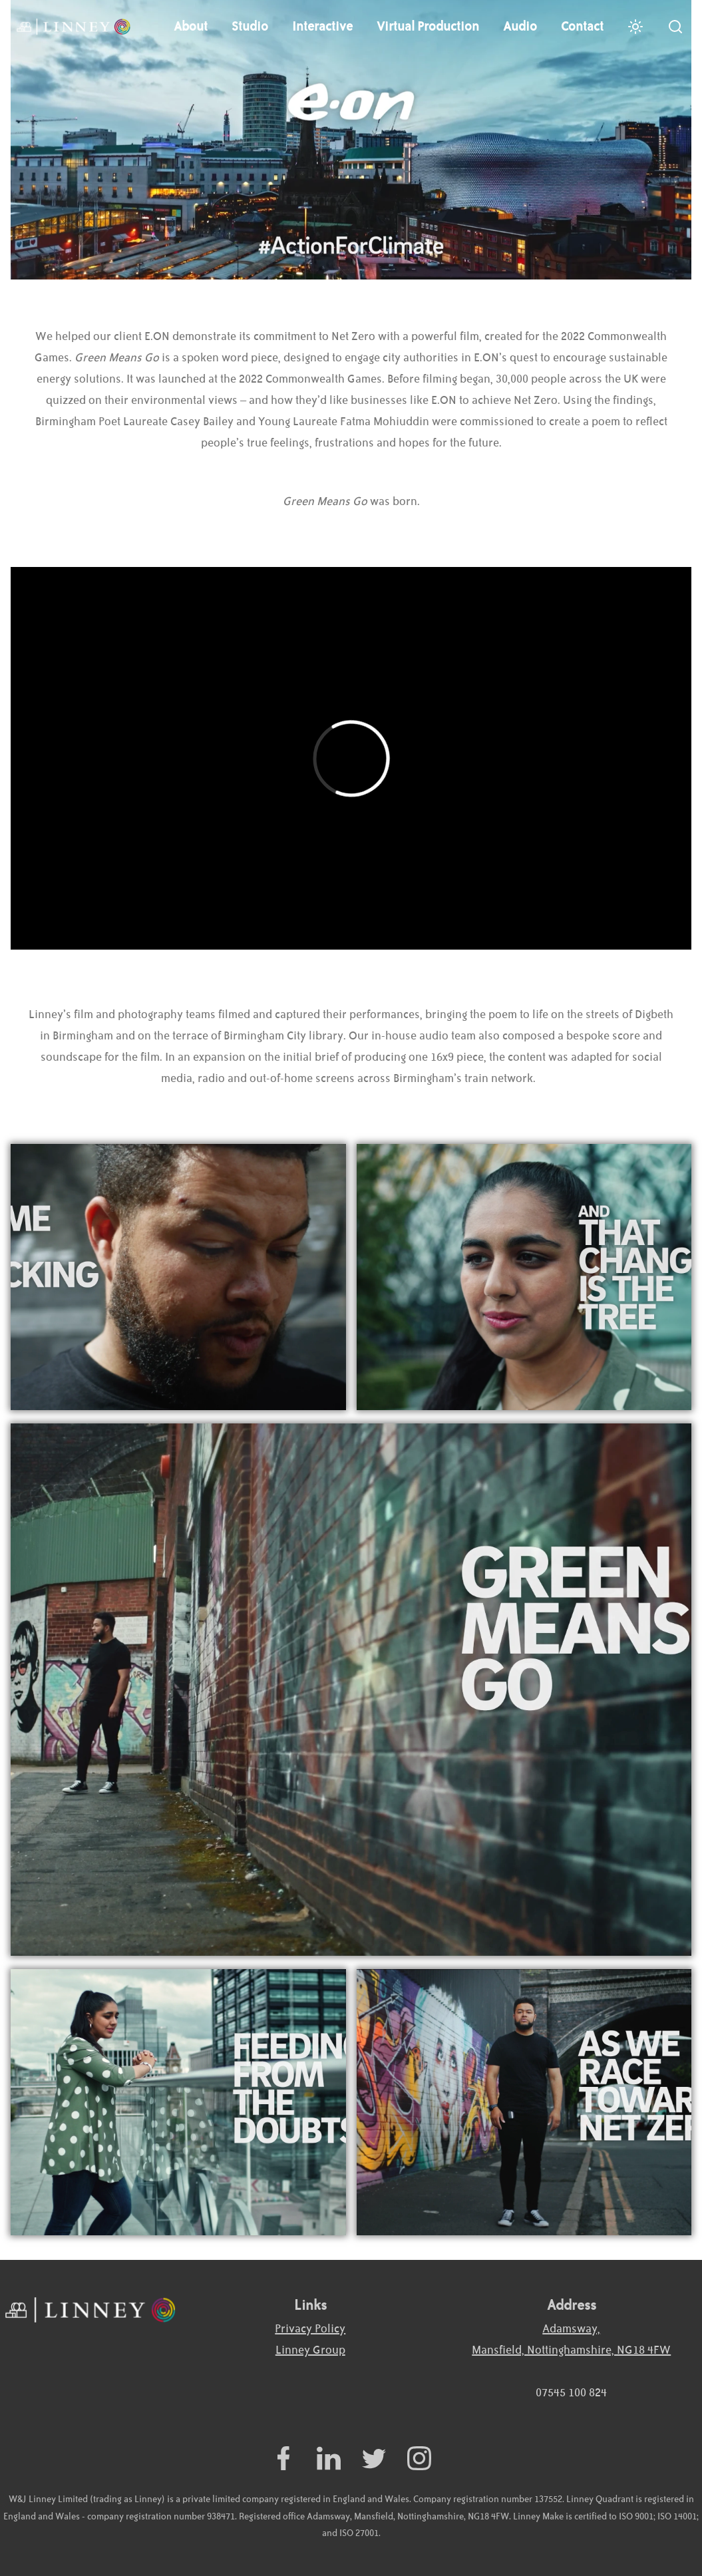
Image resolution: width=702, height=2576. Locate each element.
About (191, 26)
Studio (250, 26)
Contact (582, 26)
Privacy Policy (310, 2329)
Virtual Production (428, 26)
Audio (520, 26)
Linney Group (310, 2350)
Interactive (322, 26)
